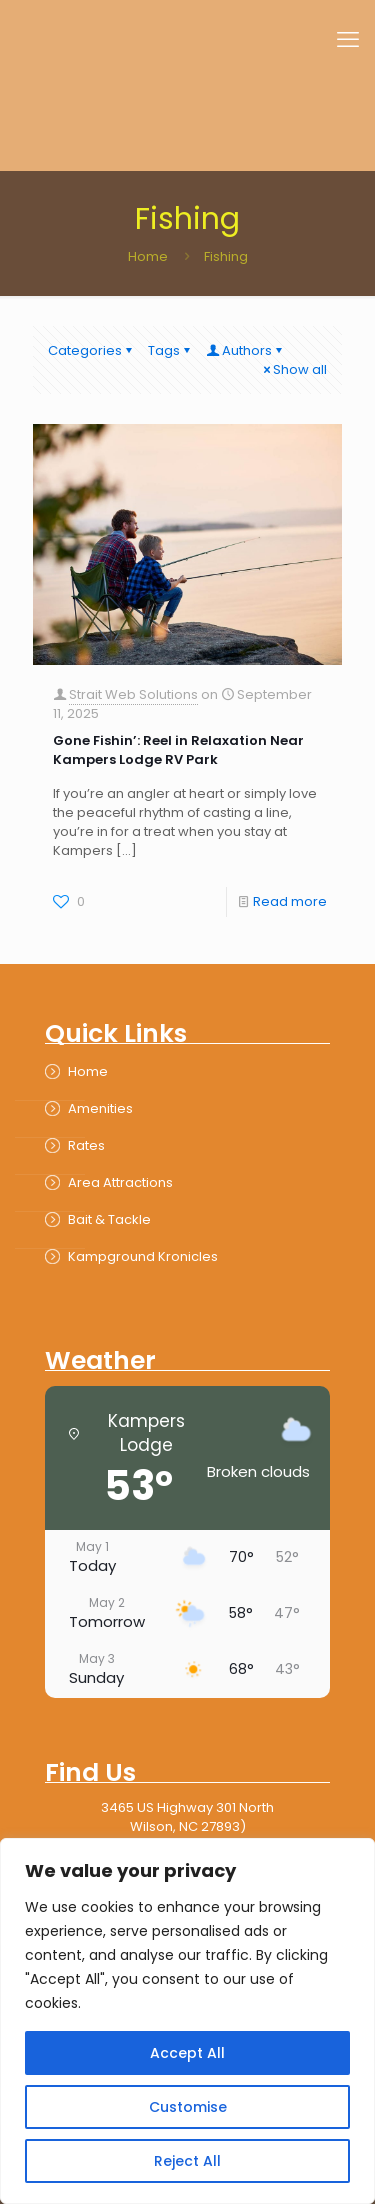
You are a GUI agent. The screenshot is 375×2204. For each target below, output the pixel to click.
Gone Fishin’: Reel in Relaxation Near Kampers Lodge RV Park (178, 750)
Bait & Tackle (109, 1220)
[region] (187, 2021)
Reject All (187, 2161)
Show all (293, 369)
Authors (245, 350)
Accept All (187, 2053)
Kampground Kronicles (143, 1257)
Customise (188, 2107)
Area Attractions (120, 1183)
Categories (91, 350)
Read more (290, 901)
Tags (170, 350)
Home (148, 256)
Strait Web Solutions (133, 694)
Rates (86, 1146)
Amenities (100, 1109)
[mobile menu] (348, 40)
